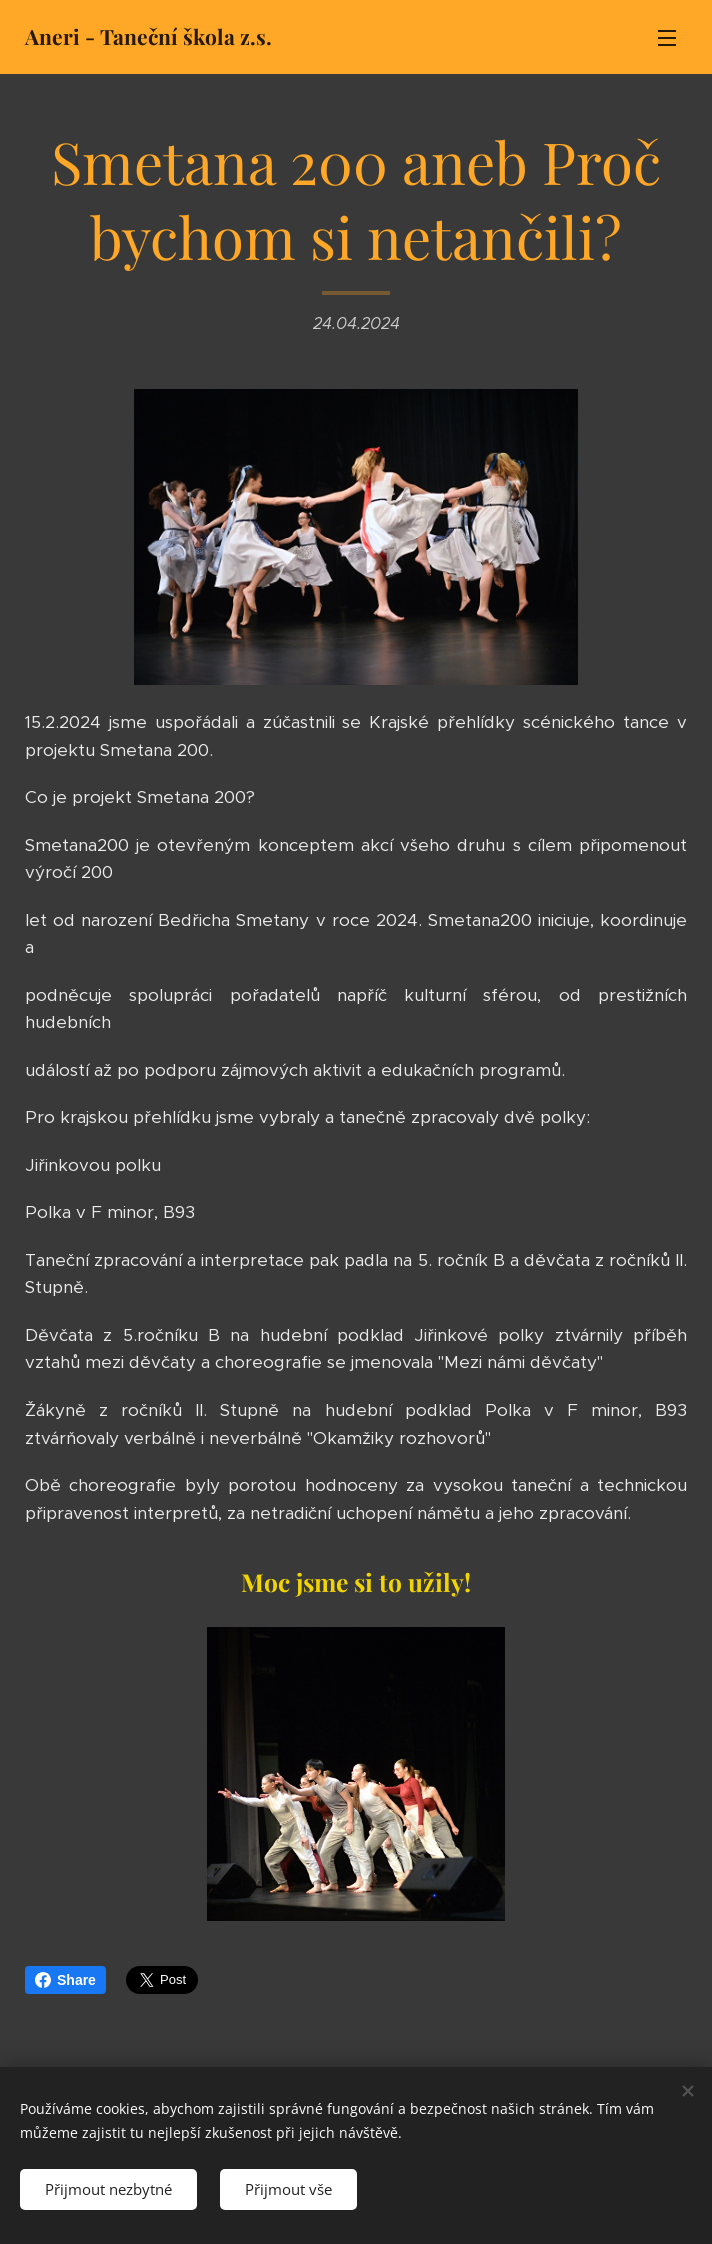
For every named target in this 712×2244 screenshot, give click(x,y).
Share (65, 1980)
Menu (667, 38)
